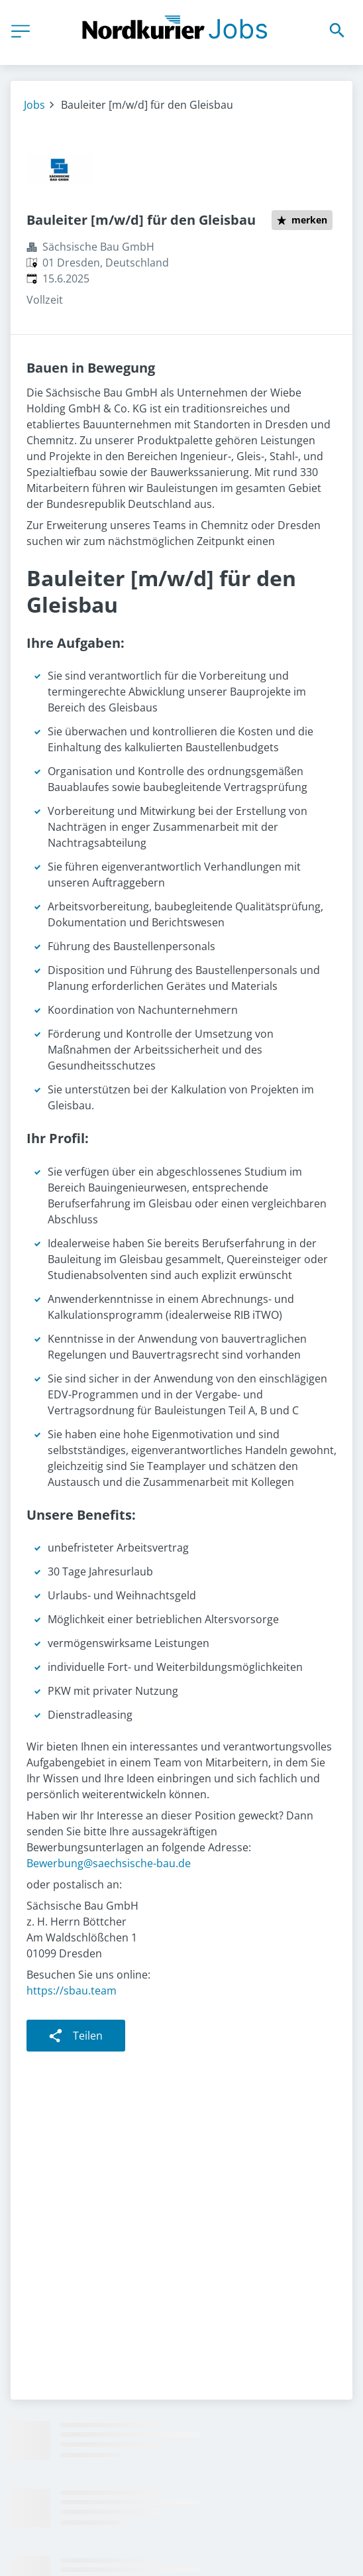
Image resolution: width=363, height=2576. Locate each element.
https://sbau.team (71, 1990)
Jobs (34, 104)
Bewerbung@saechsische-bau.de (108, 1863)
